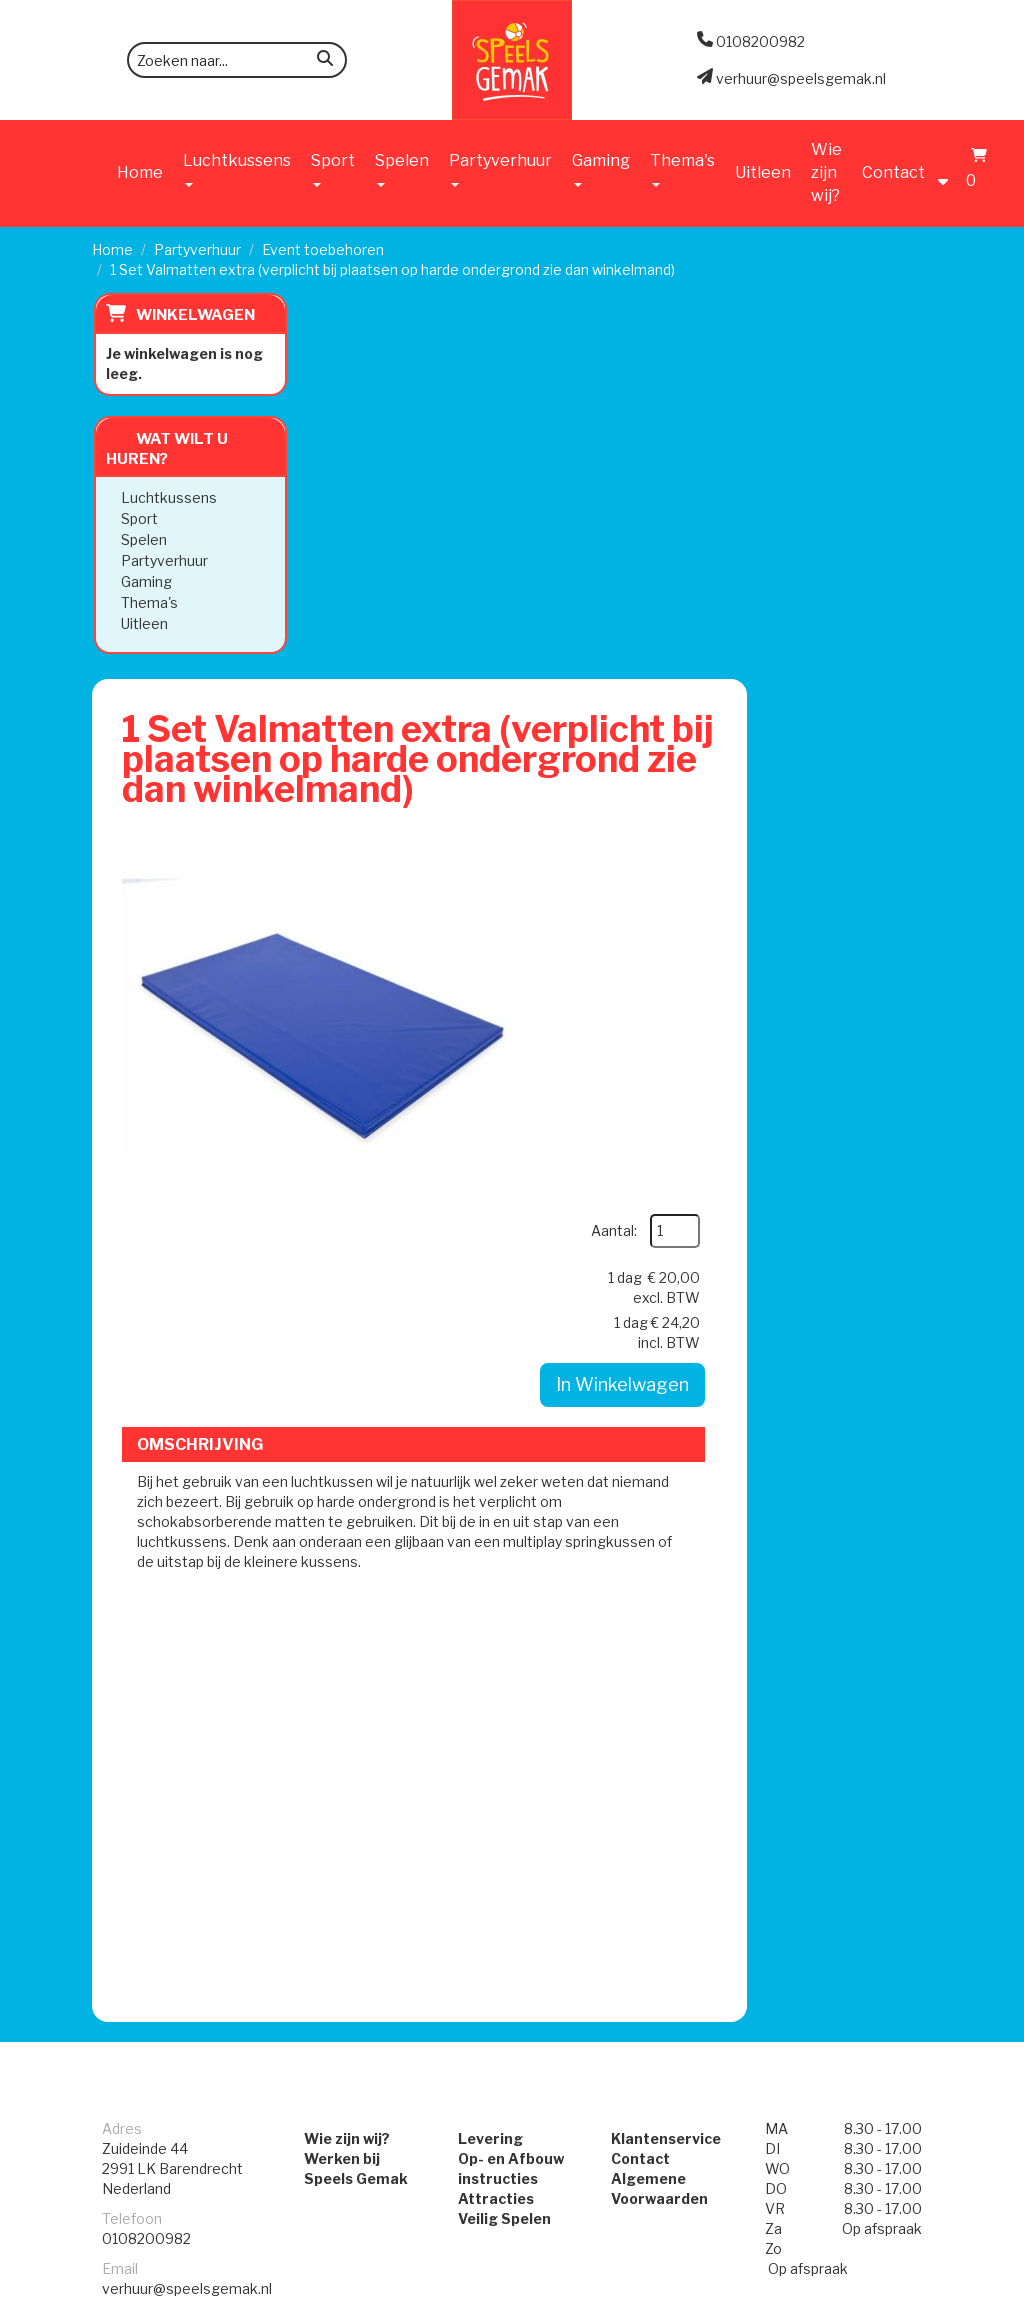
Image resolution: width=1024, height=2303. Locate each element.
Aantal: (794, 451)
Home (140, 172)
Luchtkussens (167, 497)
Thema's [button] (682, 169)
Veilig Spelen (504, 1588)
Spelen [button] (402, 169)
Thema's (147, 602)
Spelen (142, 539)
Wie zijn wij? (826, 172)
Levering (490, 1508)
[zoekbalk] (237, 60)
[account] (948, 172)
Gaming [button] (601, 169)
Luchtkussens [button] (237, 169)
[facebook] (878, 2286)
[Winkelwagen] (974, 172)
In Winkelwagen (803, 605)
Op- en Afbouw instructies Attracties (511, 1548)
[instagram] (914, 2286)
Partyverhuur (197, 249)
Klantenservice (666, 1508)
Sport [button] (333, 169)
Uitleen (763, 172)
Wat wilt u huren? (165, 449)
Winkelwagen (193, 315)
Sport (137, 518)
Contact (893, 172)
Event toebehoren (323, 249)
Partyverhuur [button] (500, 169)
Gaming (144, 581)
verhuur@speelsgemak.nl (187, 1658)
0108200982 (146, 1608)
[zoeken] (325, 61)
